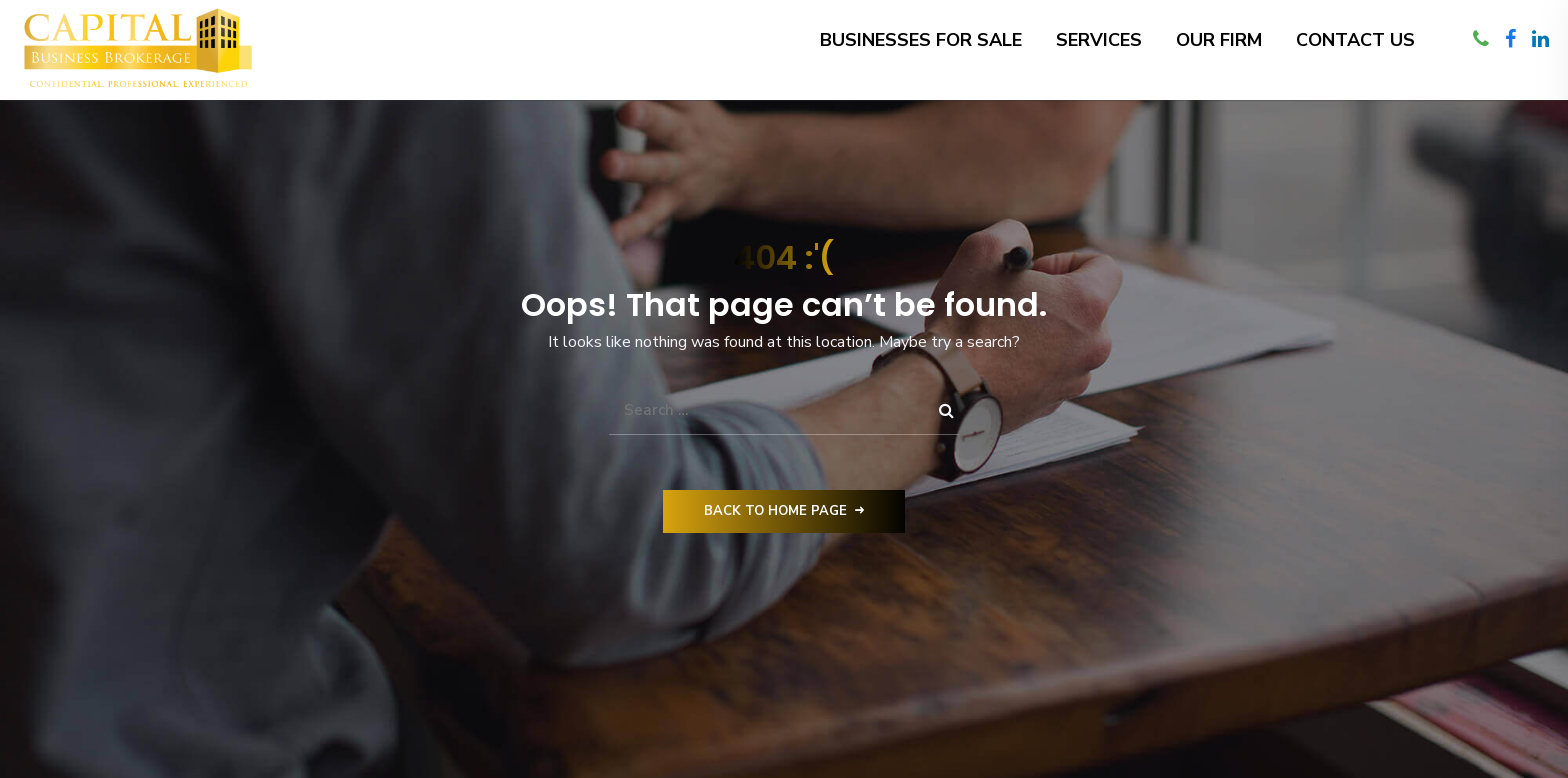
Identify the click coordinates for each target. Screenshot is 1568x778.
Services (1099, 40)
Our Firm (1219, 40)
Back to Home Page (784, 511)
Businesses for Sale (921, 40)
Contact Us (1355, 40)
